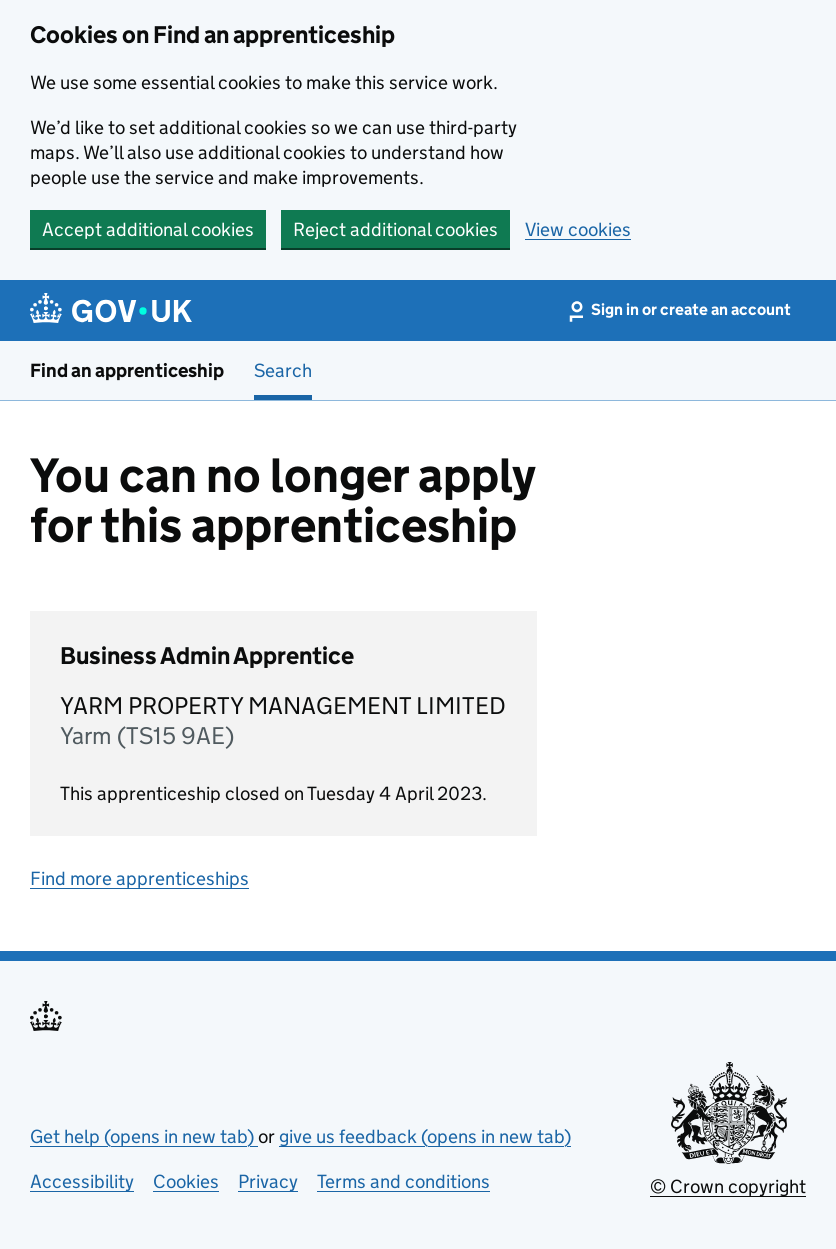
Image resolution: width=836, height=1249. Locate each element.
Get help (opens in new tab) (144, 1136)
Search (283, 370)
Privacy (268, 1181)
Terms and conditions (403, 1181)
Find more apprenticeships (139, 878)
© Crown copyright (728, 1186)
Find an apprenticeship (127, 370)
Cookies (186, 1181)
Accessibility (82, 1181)
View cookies (578, 229)
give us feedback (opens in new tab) (425, 1136)
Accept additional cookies (148, 229)
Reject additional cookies (395, 229)
